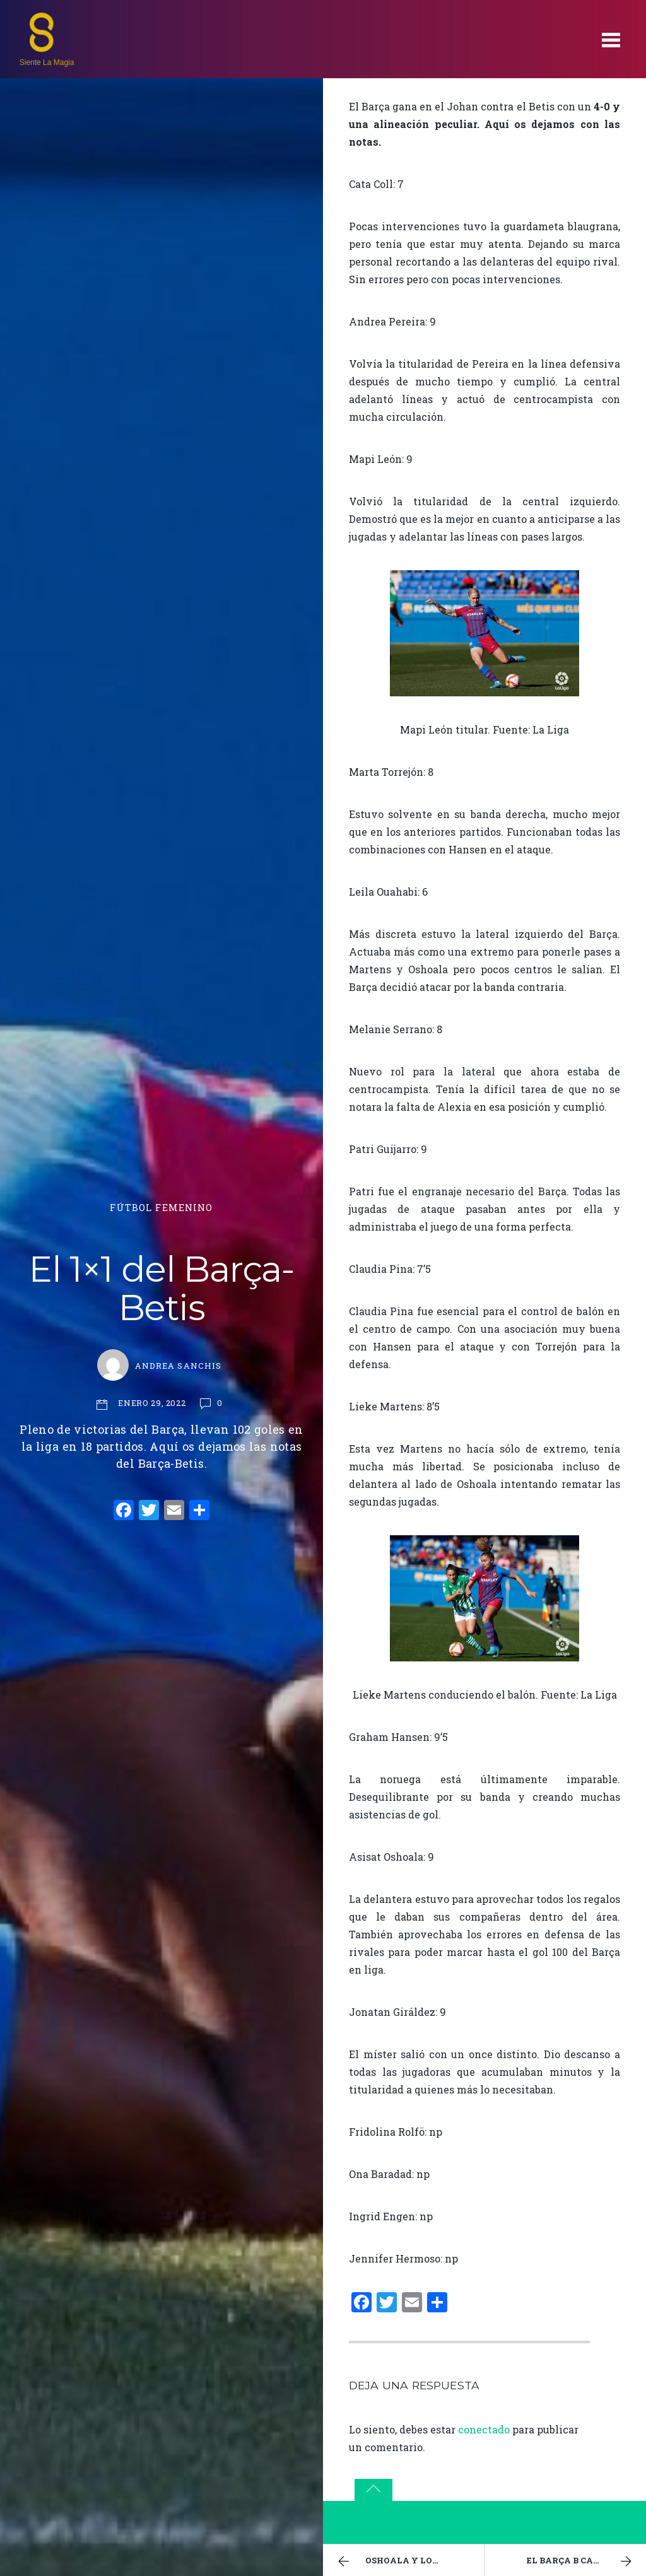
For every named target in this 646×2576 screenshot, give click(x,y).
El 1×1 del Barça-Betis (161, 1289)
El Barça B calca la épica (586, 2561)
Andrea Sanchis (178, 1366)
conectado (484, 2429)
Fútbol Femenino (161, 1208)
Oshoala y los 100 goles (409, 2561)
